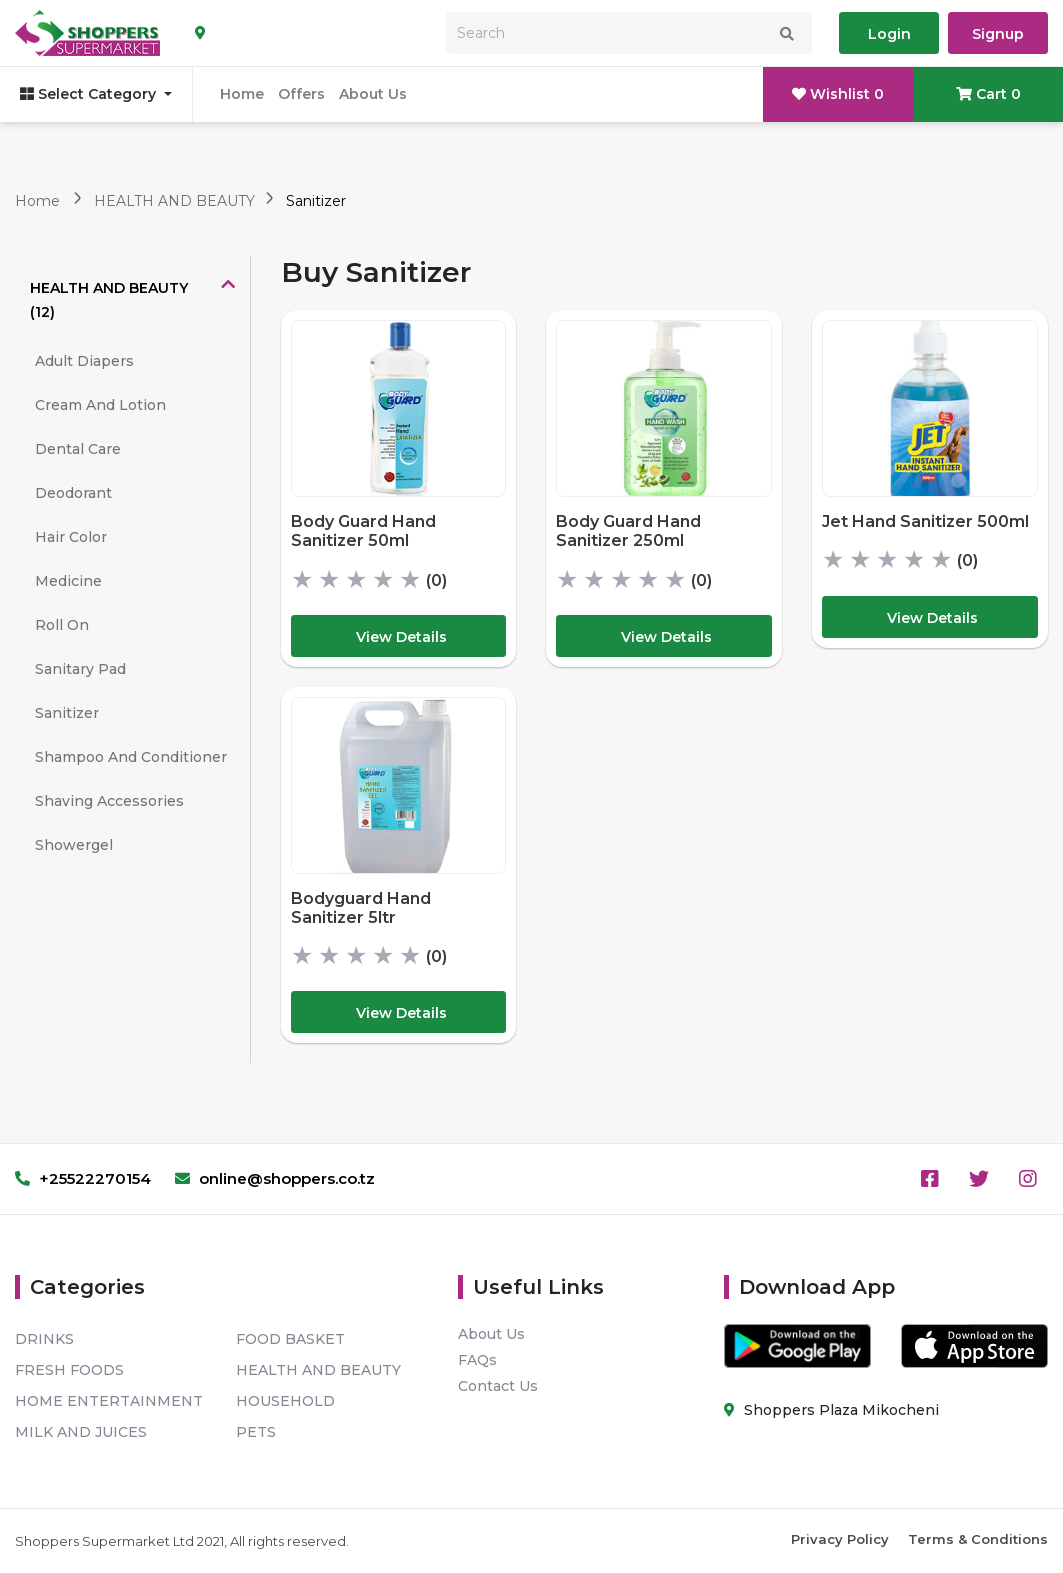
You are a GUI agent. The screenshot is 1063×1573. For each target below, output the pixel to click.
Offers (301, 94)
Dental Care (78, 449)
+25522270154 (83, 1178)
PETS (256, 1432)
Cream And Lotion (100, 405)
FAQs (477, 1360)
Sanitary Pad (80, 669)
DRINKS (44, 1339)
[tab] (132, 300)
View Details (401, 637)
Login (889, 34)
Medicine (68, 581)
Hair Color (71, 537)
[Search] (629, 33)
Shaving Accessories (109, 801)
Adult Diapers (84, 361)
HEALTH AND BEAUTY (176, 201)
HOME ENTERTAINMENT (109, 1401)
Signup (998, 34)
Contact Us (498, 1386)
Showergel (74, 845)
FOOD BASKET (290, 1339)
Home (242, 94)
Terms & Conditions (978, 1539)
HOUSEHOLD (285, 1401)
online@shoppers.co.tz (275, 1178)
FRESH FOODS (69, 1370)
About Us (373, 94)
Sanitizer (316, 201)
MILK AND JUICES (81, 1432)
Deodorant (73, 493)
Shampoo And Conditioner (131, 757)
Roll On (62, 625)
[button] (132, 300)
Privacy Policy (840, 1539)
